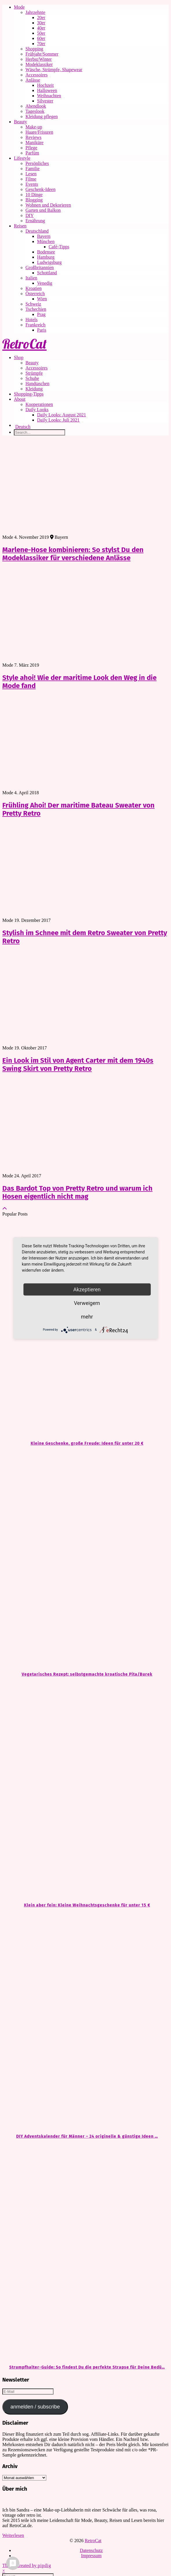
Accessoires (36, 74)
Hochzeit (45, 85)
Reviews (33, 137)
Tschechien (35, 309)
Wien (42, 298)
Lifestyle (22, 158)
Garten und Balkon (43, 210)
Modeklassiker (39, 64)
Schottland (47, 272)
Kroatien (33, 288)
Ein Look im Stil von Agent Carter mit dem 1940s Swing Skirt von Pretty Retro (77, 1064)
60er (41, 38)
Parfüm (32, 152)
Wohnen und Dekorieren (48, 205)
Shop (18, 357)
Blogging (34, 199)
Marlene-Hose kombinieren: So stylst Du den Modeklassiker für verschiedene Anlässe (73, 554)
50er (41, 33)
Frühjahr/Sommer (41, 54)
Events (31, 184)
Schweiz (33, 303)
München (45, 241)
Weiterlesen (13, 2535)
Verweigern (87, 1303)
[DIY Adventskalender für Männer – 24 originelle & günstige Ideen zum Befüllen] (85, 2020)
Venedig (44, 283)
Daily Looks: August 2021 (61, 414)
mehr (87, 1316)
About (19, 399)
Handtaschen (37, 383)
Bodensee (46, 251)
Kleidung (34, 388)
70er (41, 43)
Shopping (34, 48)
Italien (31, 277)
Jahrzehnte (35, 12)
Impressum (91, 2555)
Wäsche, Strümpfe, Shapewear (53, 69)
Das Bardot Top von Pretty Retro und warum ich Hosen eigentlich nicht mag (77, 1192)
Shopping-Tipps (29, 393)
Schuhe (32, 378)
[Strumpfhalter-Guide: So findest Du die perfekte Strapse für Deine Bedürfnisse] (85, 2251)
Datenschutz (91, 2550)
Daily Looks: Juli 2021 (58, 420)
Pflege (31, 147)
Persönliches (37, 163)
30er (41, 22)
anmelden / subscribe (35, 2407)
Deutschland (37, 231)
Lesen (30, 173)
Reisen (20, 225)
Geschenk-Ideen (40, 189)
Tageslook (35, 111)
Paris (41, 330)
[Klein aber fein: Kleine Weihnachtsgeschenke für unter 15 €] (85, 1790)
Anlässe (32, 80)
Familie (32, 168)
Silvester (45, 100)
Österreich (35, 293)
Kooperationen (39, 404)
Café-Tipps (59, 246)
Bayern (43, 236)
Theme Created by (26, 2565)
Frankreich (35, 324)
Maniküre (34, 142)
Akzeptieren (87, 1289)
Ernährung (35, 220)
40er (41, 27)
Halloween (47, 90)
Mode (19, 7)
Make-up (33, 126)
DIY (29, 215)
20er (41, 17)
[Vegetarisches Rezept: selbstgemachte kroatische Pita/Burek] (85, 1559)
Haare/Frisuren (39, 132)
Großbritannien (39, 267)
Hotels (31, 319)
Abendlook (35, 106)
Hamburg (45, 257)
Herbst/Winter (38, 59)
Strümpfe (34, 373)
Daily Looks (37, 409)
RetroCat (24, 343)
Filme (30, 178)
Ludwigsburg (49, 262)
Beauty (20, 121)
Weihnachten (49, 95)
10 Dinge (34, 194)
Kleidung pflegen (41, 116)
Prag (41, 314)
